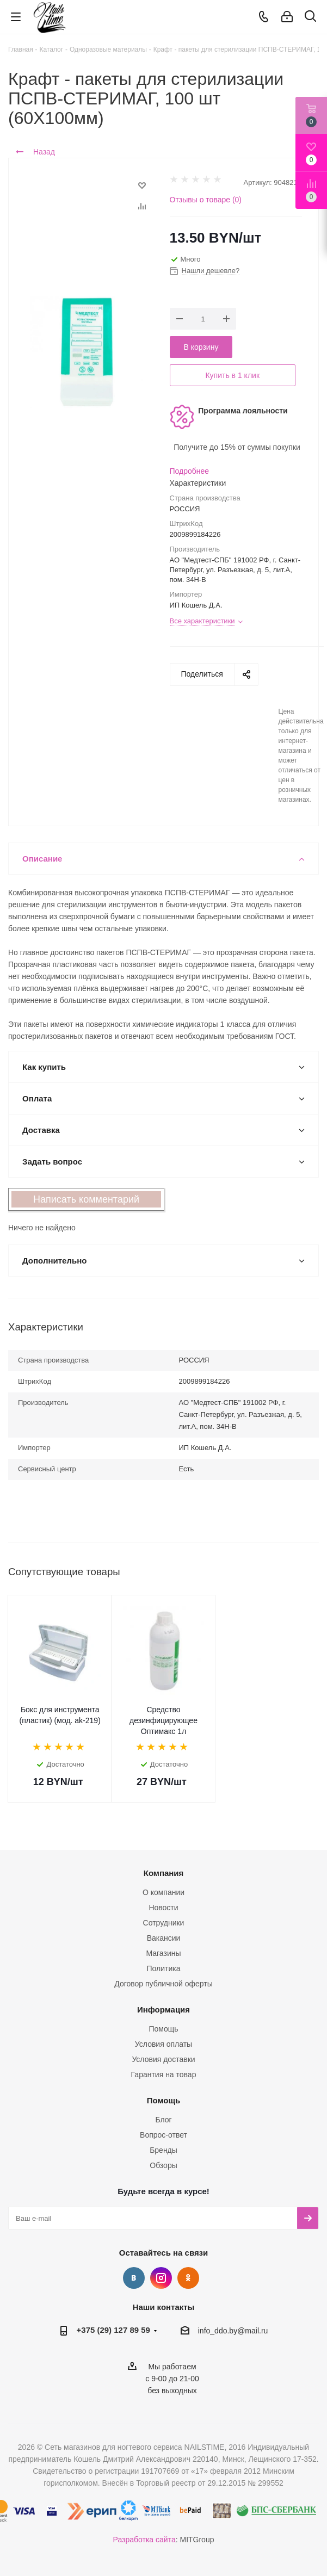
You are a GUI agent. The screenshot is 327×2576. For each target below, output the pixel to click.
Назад (35, 151)
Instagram (161, 2278)
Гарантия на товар (163, 2074)
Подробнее (189, 471)
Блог (163, 2119)
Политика (164, 1968)
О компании (163, 1892)
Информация (163, 2009)
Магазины (163, 1953)
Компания (164, 1873)
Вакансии (164, 1938)
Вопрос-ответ (163, 2135)
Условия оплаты (163, 2044)
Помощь (163, 2028)
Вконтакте (134, 2278)
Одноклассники (188, 2278)
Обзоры (163, 2165)
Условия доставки (163, 2059)
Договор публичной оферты (163, 1983)
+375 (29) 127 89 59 (113, 2329)
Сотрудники (163, 1922)
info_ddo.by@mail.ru (233, 2330)
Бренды (163, 2150)
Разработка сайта (144, 2539)
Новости (163, 1907)
